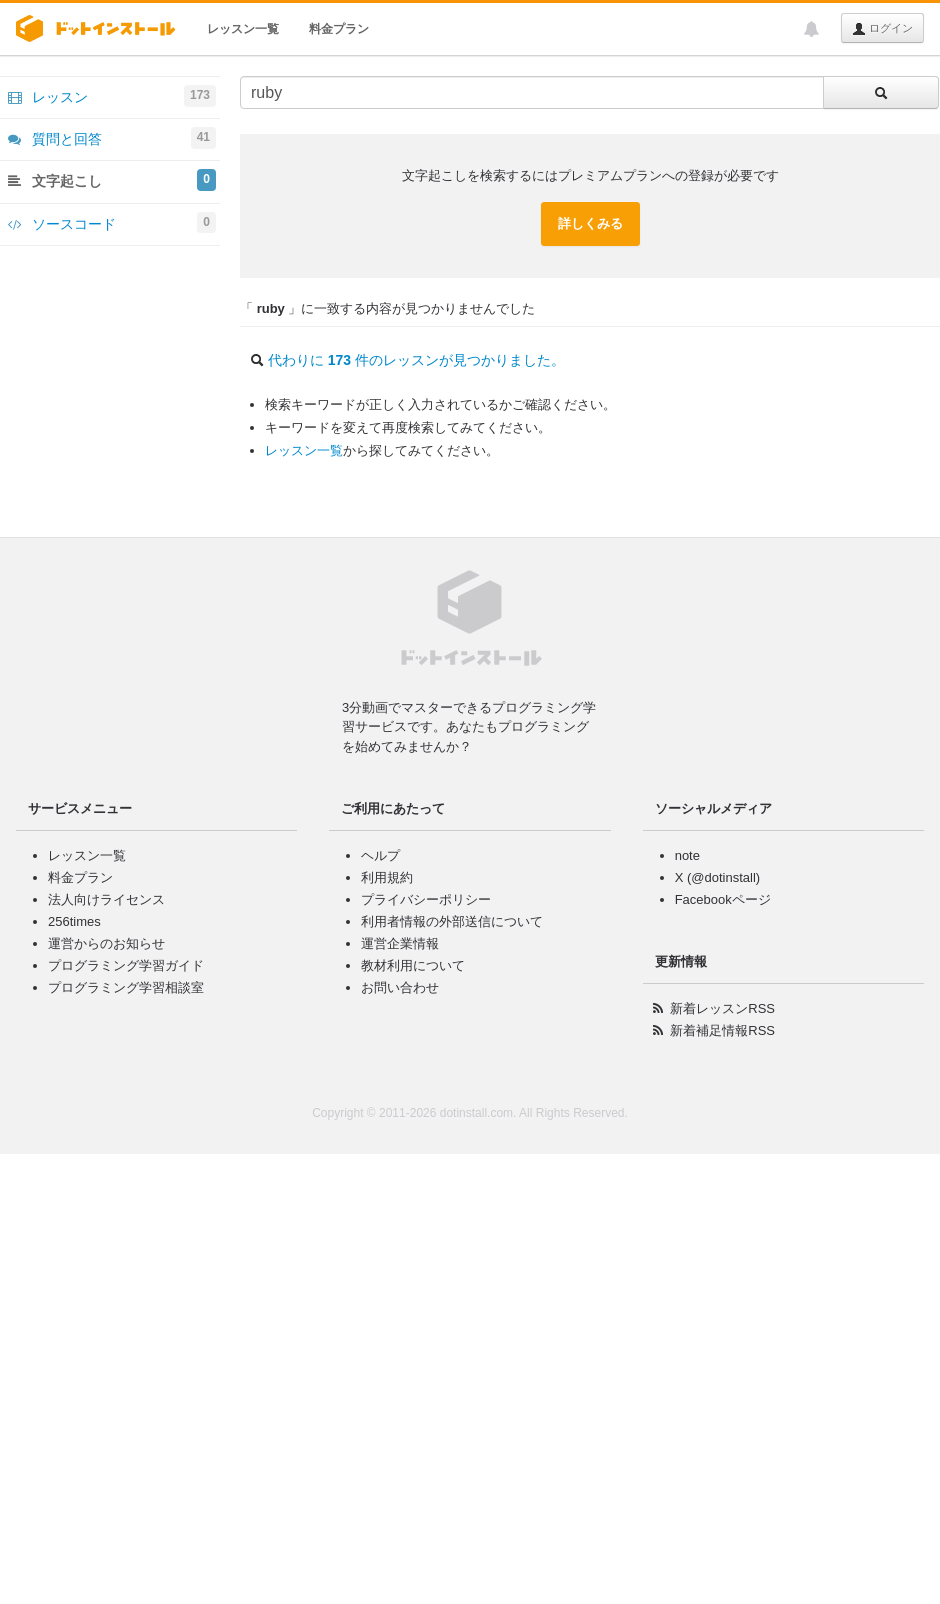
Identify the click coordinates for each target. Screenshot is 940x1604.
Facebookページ (723, 899)
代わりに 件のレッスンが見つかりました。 (416, 360)
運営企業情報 (400, 943)
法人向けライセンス (106, 899)
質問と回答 (112, 138)
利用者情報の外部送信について (452, 921)
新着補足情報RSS (722, 1030)
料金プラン (339, 29)
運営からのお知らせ (106, 943)
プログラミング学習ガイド (126, 965)
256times (74, 921)
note (687, 855)
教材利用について (413, 965)
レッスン (112, 96)
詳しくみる (590, 223)
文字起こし (112, 180)
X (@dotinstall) (717, 877)
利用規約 (387, 877)
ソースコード (112, 223)
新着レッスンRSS (722, 1008)
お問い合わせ (400, 987)
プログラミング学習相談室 (126, 987)
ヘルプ (380, 855)
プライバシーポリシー (426, 899)
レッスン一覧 (243, 29)
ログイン (882, 29)
